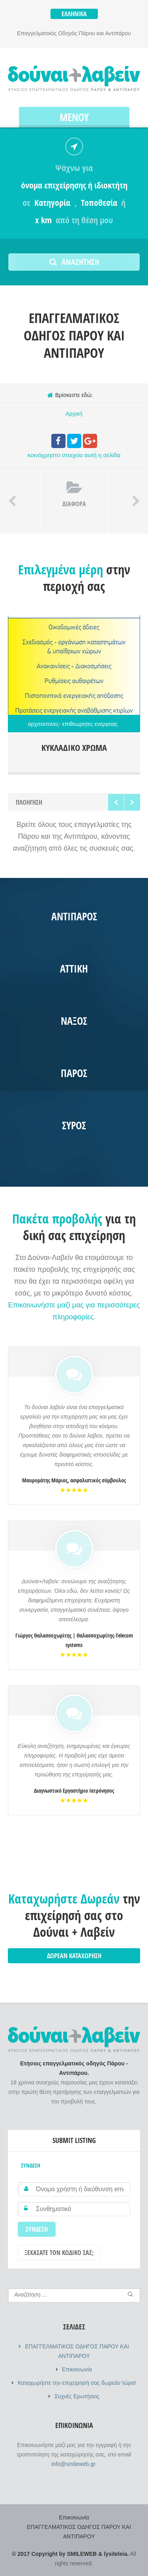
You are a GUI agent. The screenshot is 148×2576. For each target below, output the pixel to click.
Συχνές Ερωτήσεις (76, 2396)
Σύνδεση (30, 2165)
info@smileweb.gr (73, 2464)
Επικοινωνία (77, 2369)
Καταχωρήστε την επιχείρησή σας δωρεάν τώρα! (77, 2383)
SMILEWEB (82, 2554)
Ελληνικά (74, 13)
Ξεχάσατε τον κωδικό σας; (59, 2252)
